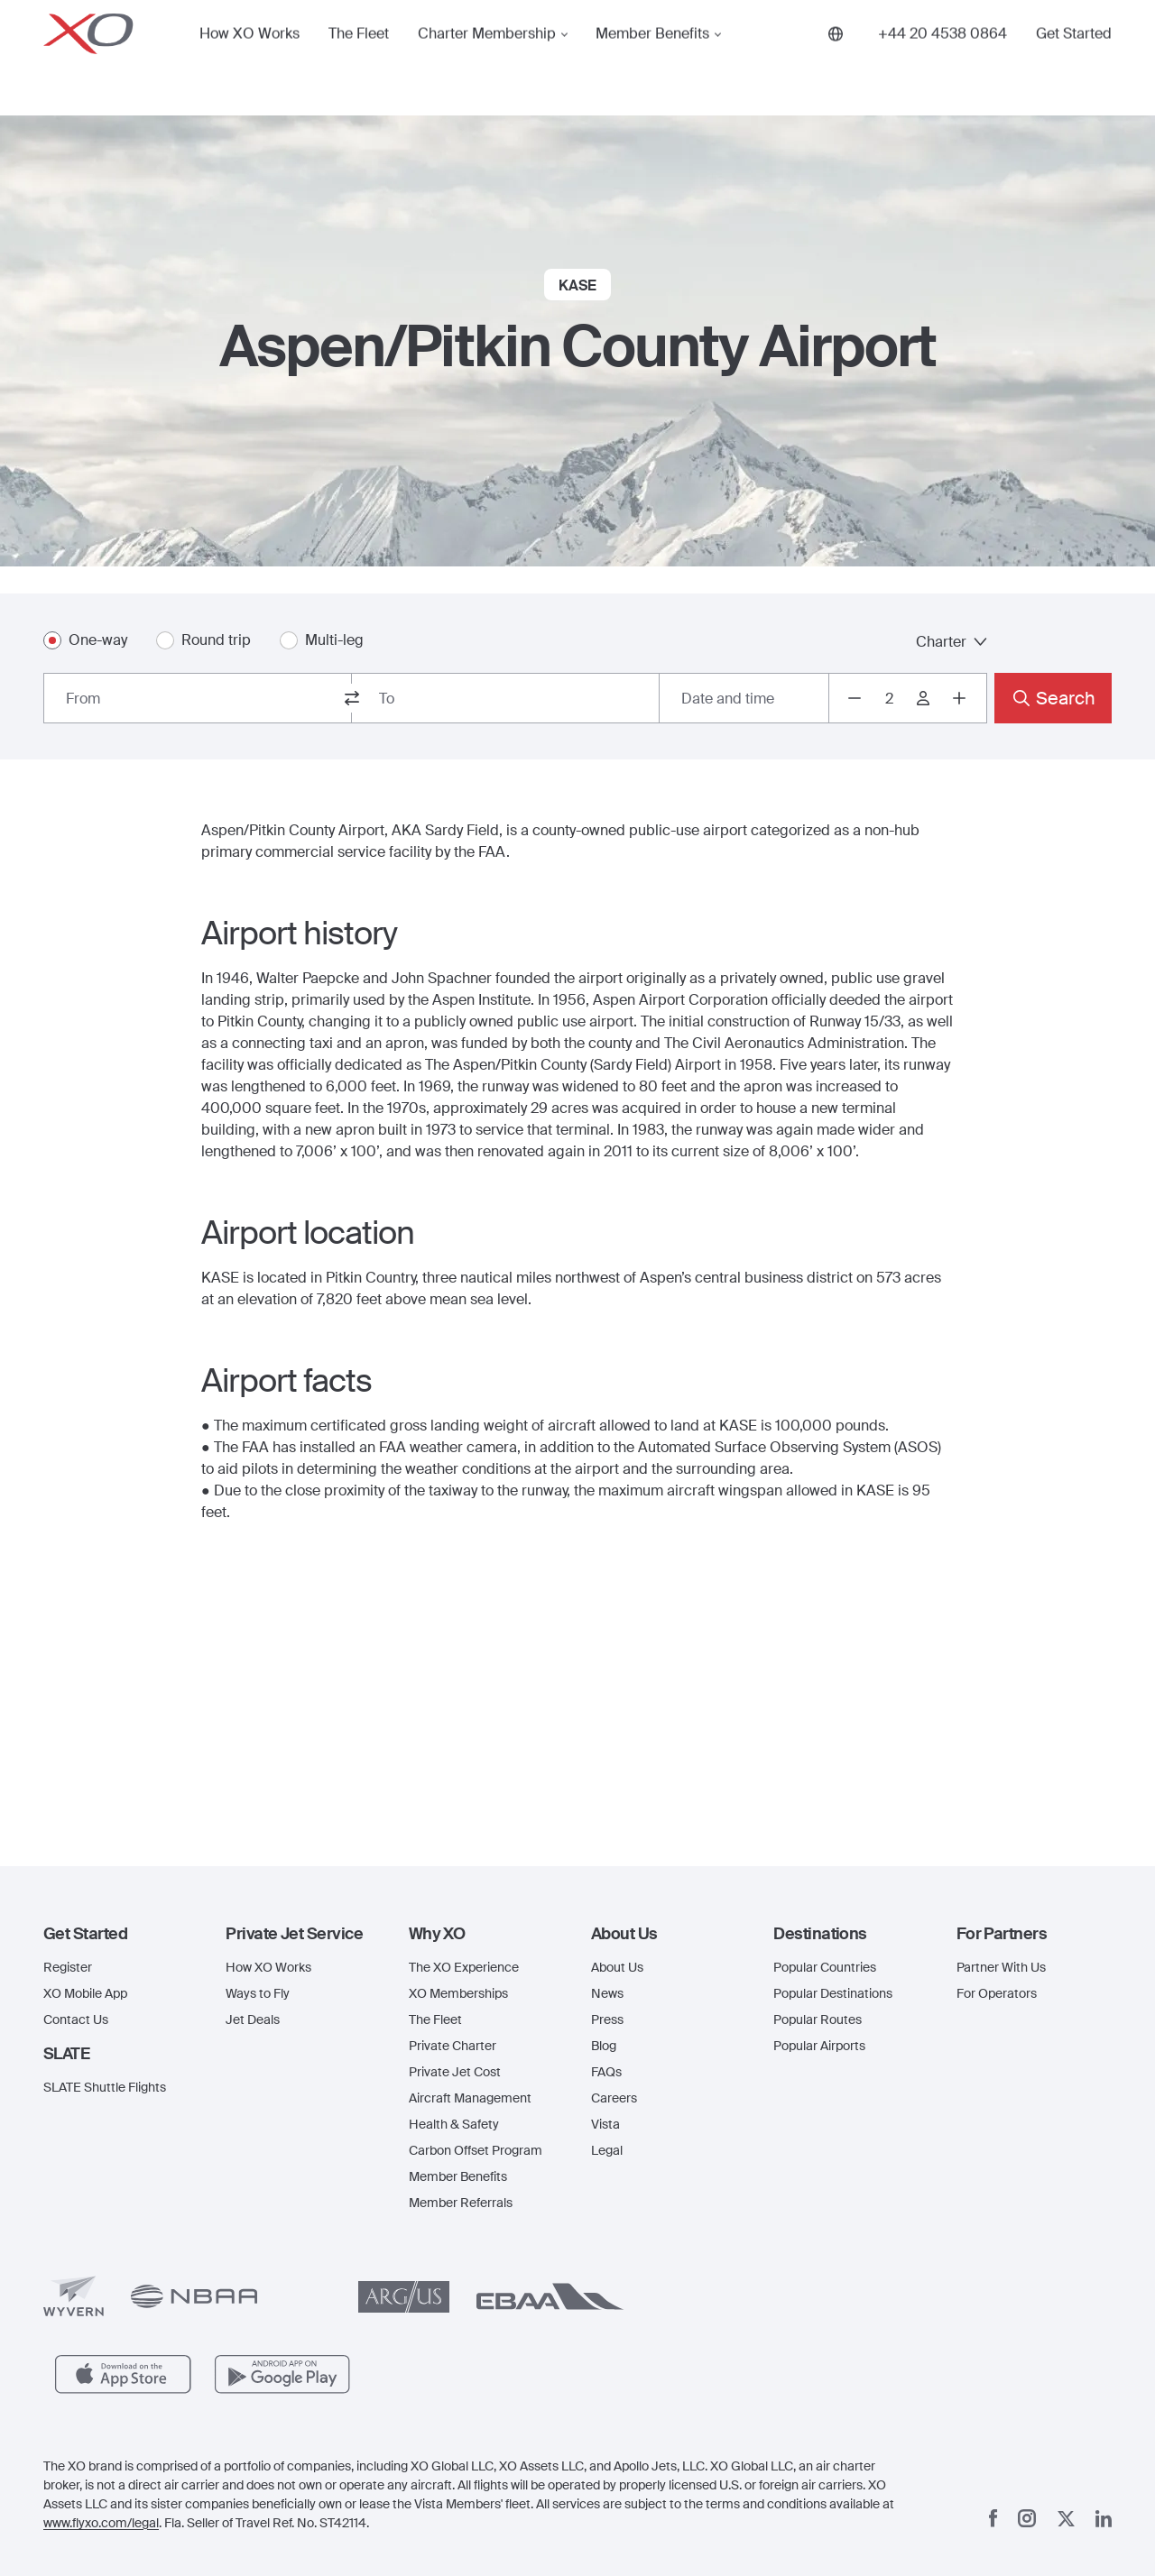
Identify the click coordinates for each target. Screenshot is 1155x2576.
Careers (614, 2098)
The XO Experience (464, 1967)
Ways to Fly (258, 1993)
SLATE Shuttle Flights (104, 2087)
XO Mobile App (85, 1993)
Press (607, 2019)
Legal (607, 2150)
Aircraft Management (470, 2098)
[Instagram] (1027, 2518)
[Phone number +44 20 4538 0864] (942, 58)
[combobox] (197, 698)
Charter (951, 641)
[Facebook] (993, 2518)
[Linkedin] (1103, 2518)
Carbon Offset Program (475, 2150)
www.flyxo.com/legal (101, 2523)
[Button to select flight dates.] (744, 698)
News (607, 1993)
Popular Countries (824, 1967)
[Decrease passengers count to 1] (854, 698)
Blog (603, 2046)
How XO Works (249, 58)
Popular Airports (819, 2046)
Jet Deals (253, 2019)
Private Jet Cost (455, 2072)
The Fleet (358, 58)
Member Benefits (652, 58)
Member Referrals (461, 2202)
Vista (605, 2124)
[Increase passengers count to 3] (959, 698)
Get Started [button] (1074, 58)
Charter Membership (487, 58)
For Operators (996, 1993)
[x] (1066, 2518)
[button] (121, 1933)
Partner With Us (1001, 1967)
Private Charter (452, 2046)
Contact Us (75, 2019)
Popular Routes (817, 2019)
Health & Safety (454, 2124)
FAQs (606, 2072)
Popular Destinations (832, 1993)
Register (67, 1967)
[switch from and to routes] (351, 698)
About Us (617, 1967)
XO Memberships (458, 1993)
